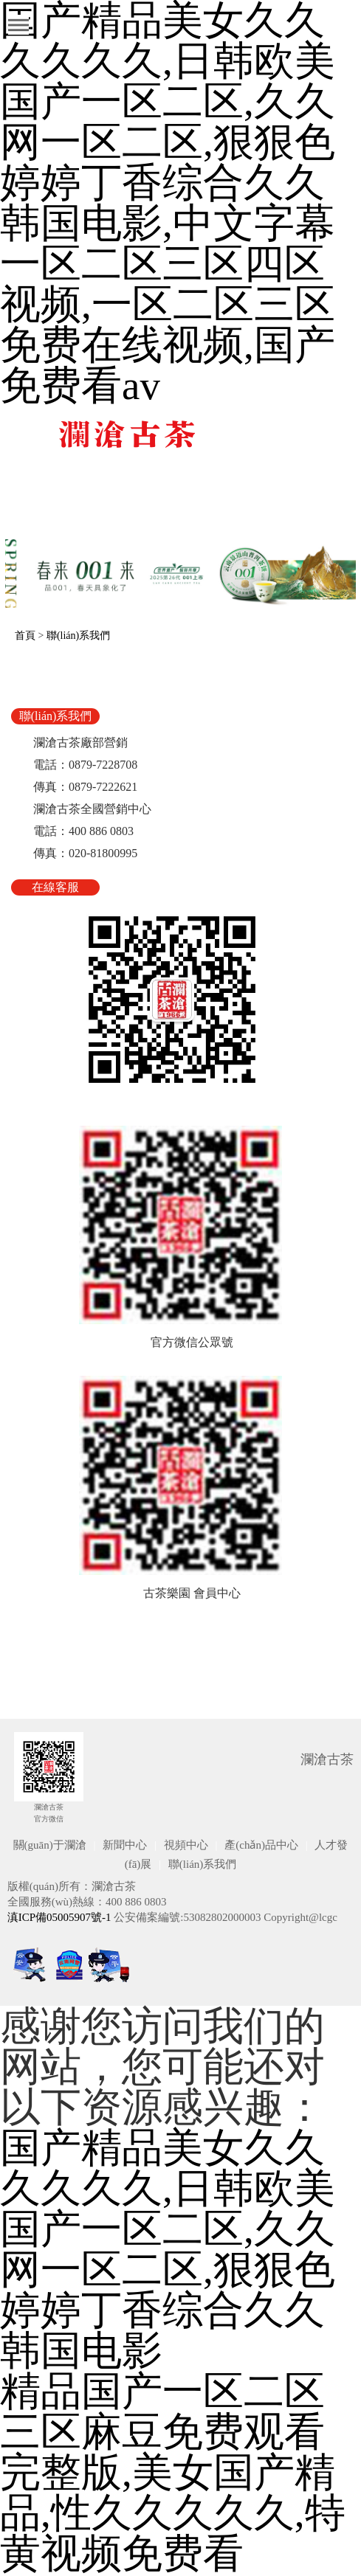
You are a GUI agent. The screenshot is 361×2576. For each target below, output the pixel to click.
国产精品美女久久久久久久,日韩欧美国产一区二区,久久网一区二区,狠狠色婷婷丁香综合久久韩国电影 (167, 2249)
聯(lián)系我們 (78, 635)
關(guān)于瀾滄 (49, 1845)
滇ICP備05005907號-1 (59, 1917)
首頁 (25, 635)
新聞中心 (125, 1845)
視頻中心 (186, 1845)
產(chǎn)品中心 (261, 1845)
